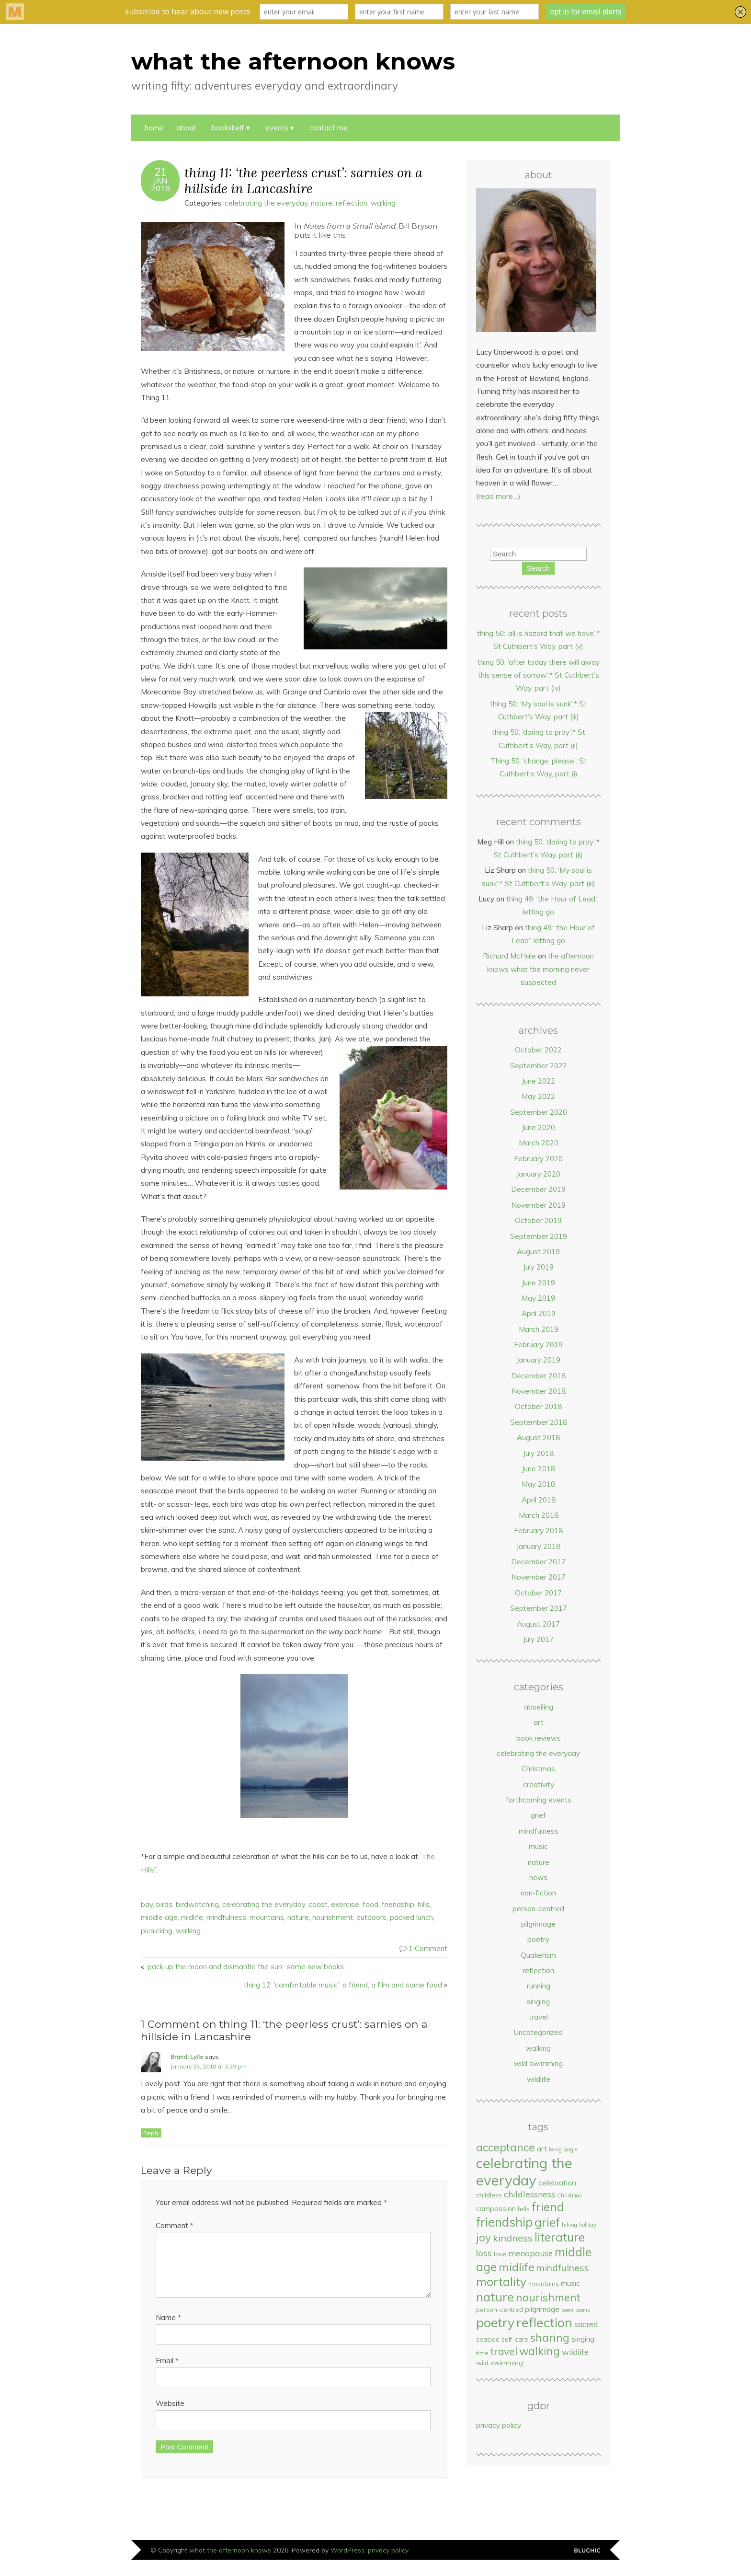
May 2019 (538, 1298)
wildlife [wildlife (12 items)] (575, 2352)
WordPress (347, 2561)
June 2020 (538, 1127)
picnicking (156, 1930)
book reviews (538, 1738)
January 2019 (538, 1359)
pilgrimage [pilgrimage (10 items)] (542, 2309)
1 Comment (428, 1948)
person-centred (538, 1908)
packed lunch (411, 1917)
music (538, 1846)
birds (164, 1904)
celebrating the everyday (266, 203)
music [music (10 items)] (570, 2283)
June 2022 (538, 1081)
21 (160, 172)
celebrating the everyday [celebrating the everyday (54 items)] (524, 2171)
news (538, 1877)
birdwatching (197, 1904)
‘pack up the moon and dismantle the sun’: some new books (245, 1966)
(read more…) (498, 496)
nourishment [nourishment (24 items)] (548, 2297)
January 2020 (538, 1173)
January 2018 (538, 1546)
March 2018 (538, 1515)
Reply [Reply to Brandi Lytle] (151, 2133)
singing (538, 2001)
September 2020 (538, 1112)
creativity (538, 1784)
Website (170, 2414)
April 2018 (539, 1499)
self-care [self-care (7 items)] (514, 2339)
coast (318, 1904)
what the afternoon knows (293, 61)
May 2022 (538, 1096)
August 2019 (538, 1251)
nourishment (332, 1917)
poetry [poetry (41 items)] (495, 2322)
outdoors (371, 1917)
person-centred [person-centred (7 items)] (499, 2309)
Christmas (538, 1768)
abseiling (538, 1706)
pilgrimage (538, 1924)
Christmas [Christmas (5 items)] (569, 2195)
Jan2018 (160, 184)
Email (167, 2372)
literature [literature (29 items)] (560, 2237)
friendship (398, 1904)
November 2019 (539, 1205)
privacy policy (498, 2425)
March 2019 (538, 1329)
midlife (192, 1917)
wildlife (538, 2079)
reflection (351, 203)
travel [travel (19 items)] (503, 2351)
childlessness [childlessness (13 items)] (529, 2194)
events (276, 127)
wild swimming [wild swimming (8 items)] (499, 2362)
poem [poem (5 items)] (567, 2310)
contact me (328, 127)
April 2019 (539, 1313)
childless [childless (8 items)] (489, 2195)
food (370, 1904)
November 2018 (539, 1391)
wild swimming (538, 2063)
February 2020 (538, 1158)
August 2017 (538, 1624)
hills (424, 1904)
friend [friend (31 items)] (548, 2206)
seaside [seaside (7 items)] (488, 2339)
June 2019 (538, 1282)
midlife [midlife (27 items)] (517, 2267)
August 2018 (538, 1437)
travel (538, 2017)
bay (147, 1904)
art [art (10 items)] (542, 2148)
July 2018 (538, 1453)
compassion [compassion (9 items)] (496, 2208)
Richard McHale (509, 955)
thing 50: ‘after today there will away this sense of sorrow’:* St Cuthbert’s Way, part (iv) (539, 675)
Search (538, 568)
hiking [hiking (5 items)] (569, 2224)
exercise (345, 1904)
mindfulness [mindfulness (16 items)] (562, 2268)
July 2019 (538, 1266)
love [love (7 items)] (500, 2254)
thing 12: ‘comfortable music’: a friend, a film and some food (343, 1984)
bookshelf (228, 127)
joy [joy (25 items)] (483, 2237)
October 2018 (538, 1406)
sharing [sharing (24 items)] (549, 2338)
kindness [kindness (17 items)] (513, 2238)
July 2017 (538, 1639)
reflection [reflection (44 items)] (544, 2322)
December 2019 (538, 1189)
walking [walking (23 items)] (539, 2351)
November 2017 (539, 1577)
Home (154, 127)
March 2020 (538, 1142)
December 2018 (538, 1375)
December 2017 (538, 1561)
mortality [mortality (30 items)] (501, 2281)
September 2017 (538, 1608)
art (539, 1722)
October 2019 (538, 1220)
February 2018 (538, 1530)
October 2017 (538, 1592)
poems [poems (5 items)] (582, 2310)
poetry (538, 1939)
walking (383, 203)
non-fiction (538, 1892)
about (186, 127)
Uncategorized (538, 2032)
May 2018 (538, 1484)
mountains (267, 1917)
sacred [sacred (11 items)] (586, 2324)
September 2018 (538, 1422)
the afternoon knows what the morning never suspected (540, 969)
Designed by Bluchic (587, 2562)
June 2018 (538, 1468)
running (538, 1985)
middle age (159, 1917)
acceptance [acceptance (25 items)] (505, 2147)
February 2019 (538, 1344)
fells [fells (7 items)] (524, 2209)
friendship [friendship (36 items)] (504, 2222)
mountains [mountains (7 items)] (543, 2283)
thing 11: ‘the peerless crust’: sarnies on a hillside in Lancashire (303, 180)
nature (321, 203)
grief (538, 1815)
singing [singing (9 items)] (582, 2339)
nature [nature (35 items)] (495, 2296)
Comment (174, 2225)
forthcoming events (538, 1799)
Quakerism (538, 1955)
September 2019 (538, 1236)
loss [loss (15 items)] (484, 2253)
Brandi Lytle (187, 2056)
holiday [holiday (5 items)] (587, 2224)
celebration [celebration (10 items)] (557, 2182)
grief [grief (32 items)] (547, 2222)
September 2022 (538, 1065)
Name (168, 2328)
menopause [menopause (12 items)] (530, 2253)
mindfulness (226, 1917)
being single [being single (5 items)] (563, 2149)
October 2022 (538, 1049)
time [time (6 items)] (482, 2353)
